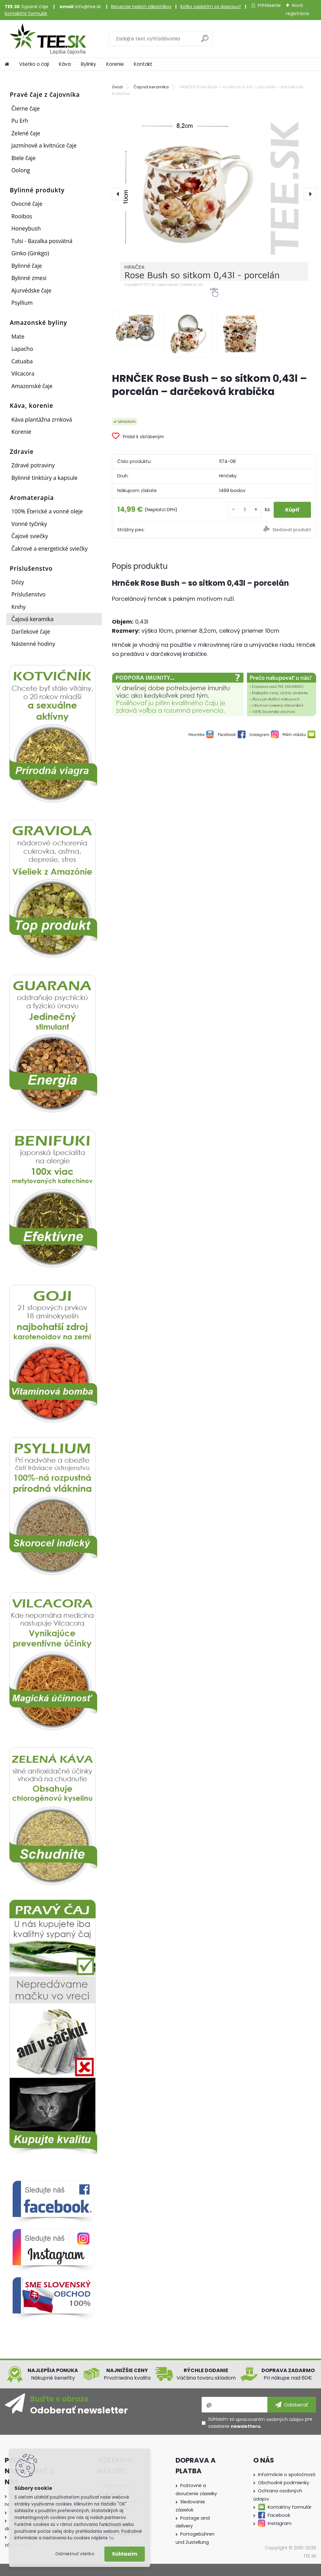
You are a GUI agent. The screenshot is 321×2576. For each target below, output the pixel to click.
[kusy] (243, 509)
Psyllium (22, 302)
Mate (17, 336)
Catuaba (22, 361)
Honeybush (26, 228)
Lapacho (22, 348)
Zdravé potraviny (33, 465)
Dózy (17, 582)
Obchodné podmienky (283, 2483)
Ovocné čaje (26, 203)
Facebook (279, 2515)
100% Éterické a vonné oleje (47, 511)
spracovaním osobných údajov (270, 2419)
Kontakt (143, 64)
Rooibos (21, 216)
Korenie (115, 64)
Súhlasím (124, 2554)
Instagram (280, 2523)
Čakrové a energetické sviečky (49, 548)
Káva (65, 64)
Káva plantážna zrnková (41, 419)
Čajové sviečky (29, 536)
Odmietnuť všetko (74, 2554)
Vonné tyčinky (29, 523)
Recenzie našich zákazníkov (141, 6)
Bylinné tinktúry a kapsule (44, 477)
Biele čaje (23, 158)
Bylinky (88, 64)
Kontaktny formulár (290, 2507)
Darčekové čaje (30, 631)
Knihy (18, 606)
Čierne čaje (25, 108)
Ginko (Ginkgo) (30, 253)
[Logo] (48, 39)
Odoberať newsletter (79, 2410)
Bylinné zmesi (28, 278)
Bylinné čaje (26, 265)
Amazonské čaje (31, 386)
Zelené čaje (25, 133)
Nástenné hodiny (33, 643)
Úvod (117, 87)
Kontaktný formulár (26, 13)
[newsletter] (292, 2404)
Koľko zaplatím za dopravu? (210, 6)
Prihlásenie (269, 5)
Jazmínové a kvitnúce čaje (43, 145)
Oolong (20, 170)
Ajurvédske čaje (31, 290)
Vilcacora (22, 373)
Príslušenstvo (28, 594)
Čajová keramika (32, 619)
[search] (204, 41)
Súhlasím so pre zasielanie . (260, 2422)
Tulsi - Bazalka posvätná (41, 241)
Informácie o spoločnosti (286, 2474)
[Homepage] (7, 64)
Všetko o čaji (34, 64)
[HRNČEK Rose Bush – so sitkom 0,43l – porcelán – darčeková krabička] (214, 194)
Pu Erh (19, 120)
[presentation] (118, 194)
